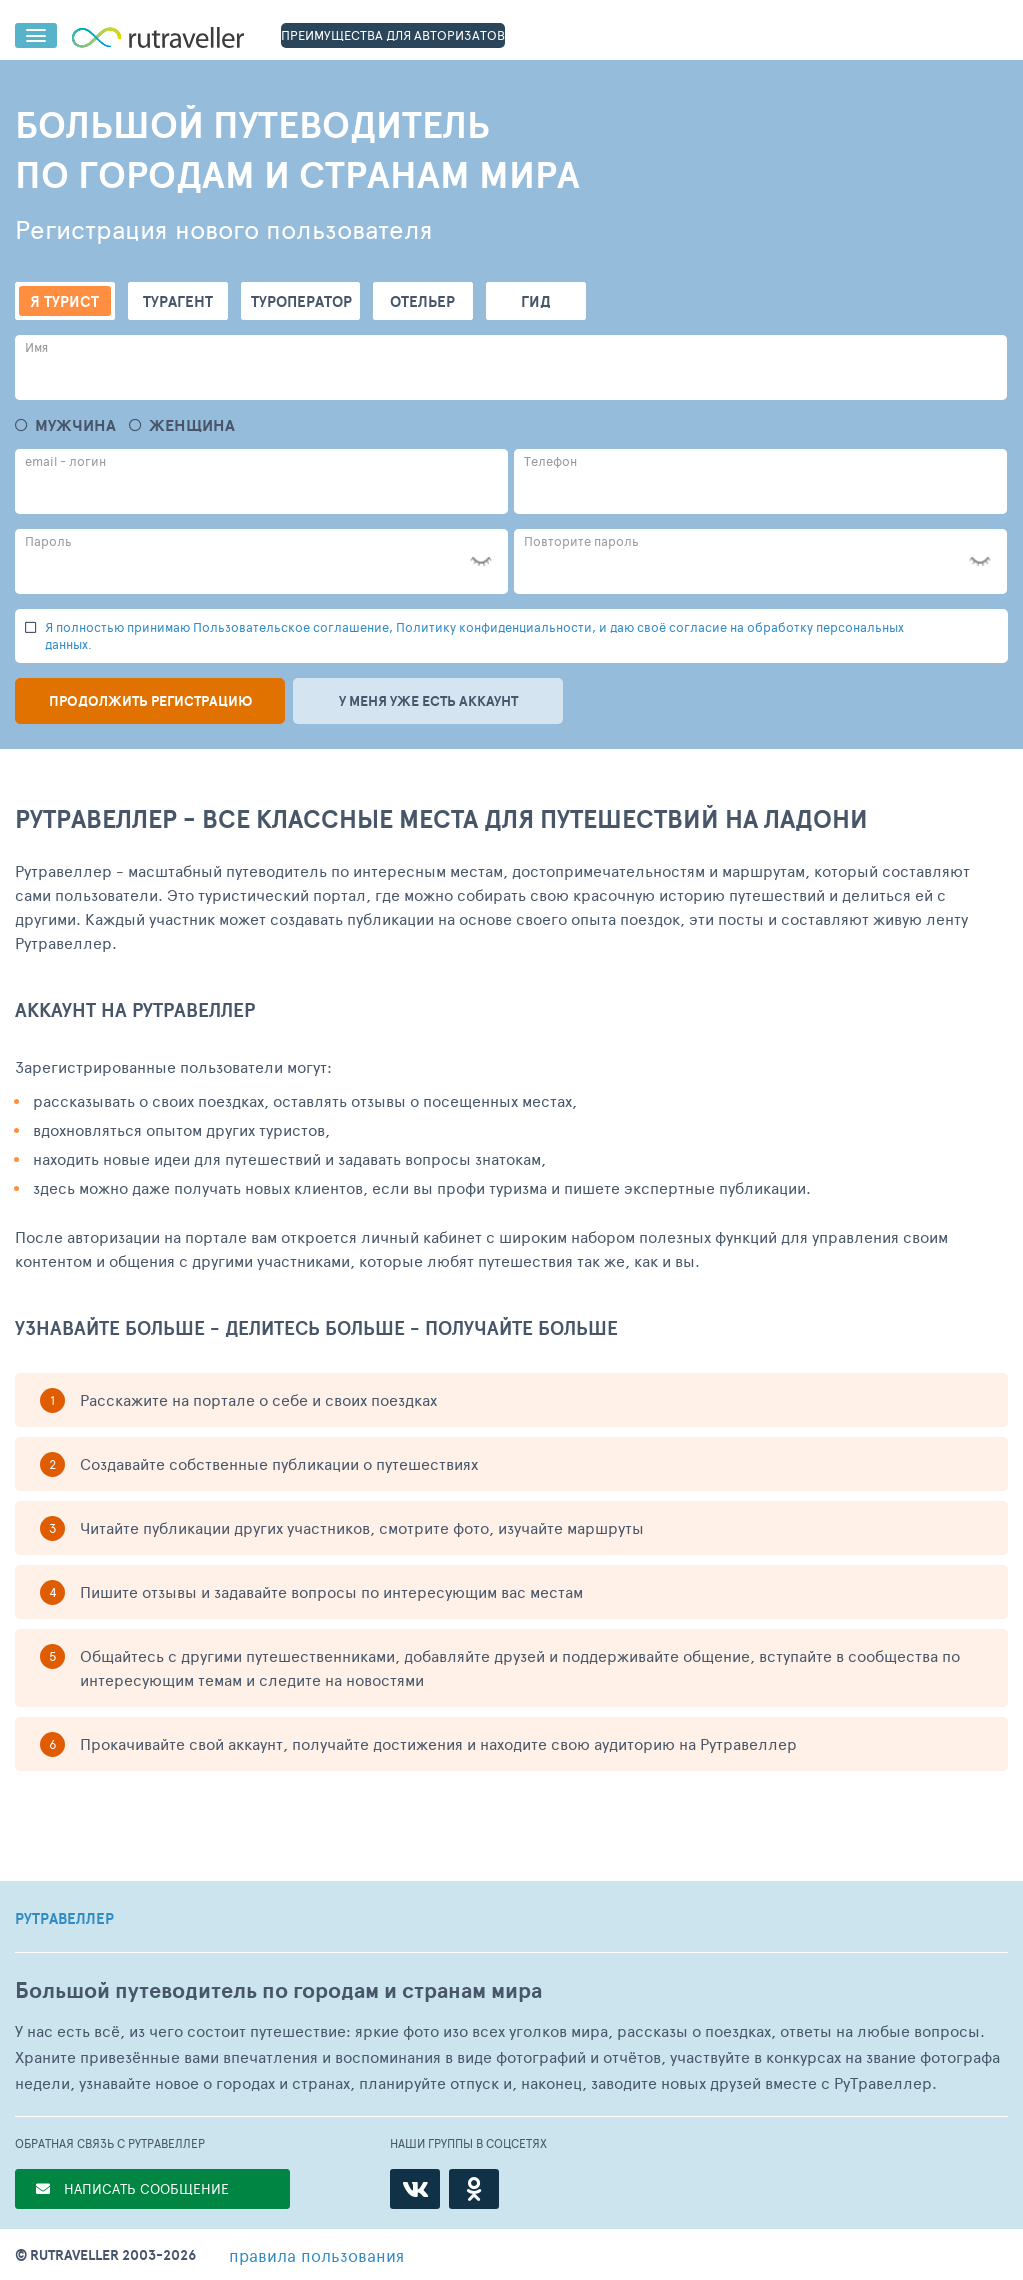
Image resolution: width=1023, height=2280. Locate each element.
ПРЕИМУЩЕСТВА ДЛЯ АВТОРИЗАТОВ (393, 35)
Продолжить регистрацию (150, 701)
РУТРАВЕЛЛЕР (64, 1919)
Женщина (192, 425)
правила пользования (316, 2255)
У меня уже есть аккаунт (428, 701)
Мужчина (75, 425)
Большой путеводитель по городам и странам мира (278, 1990)
